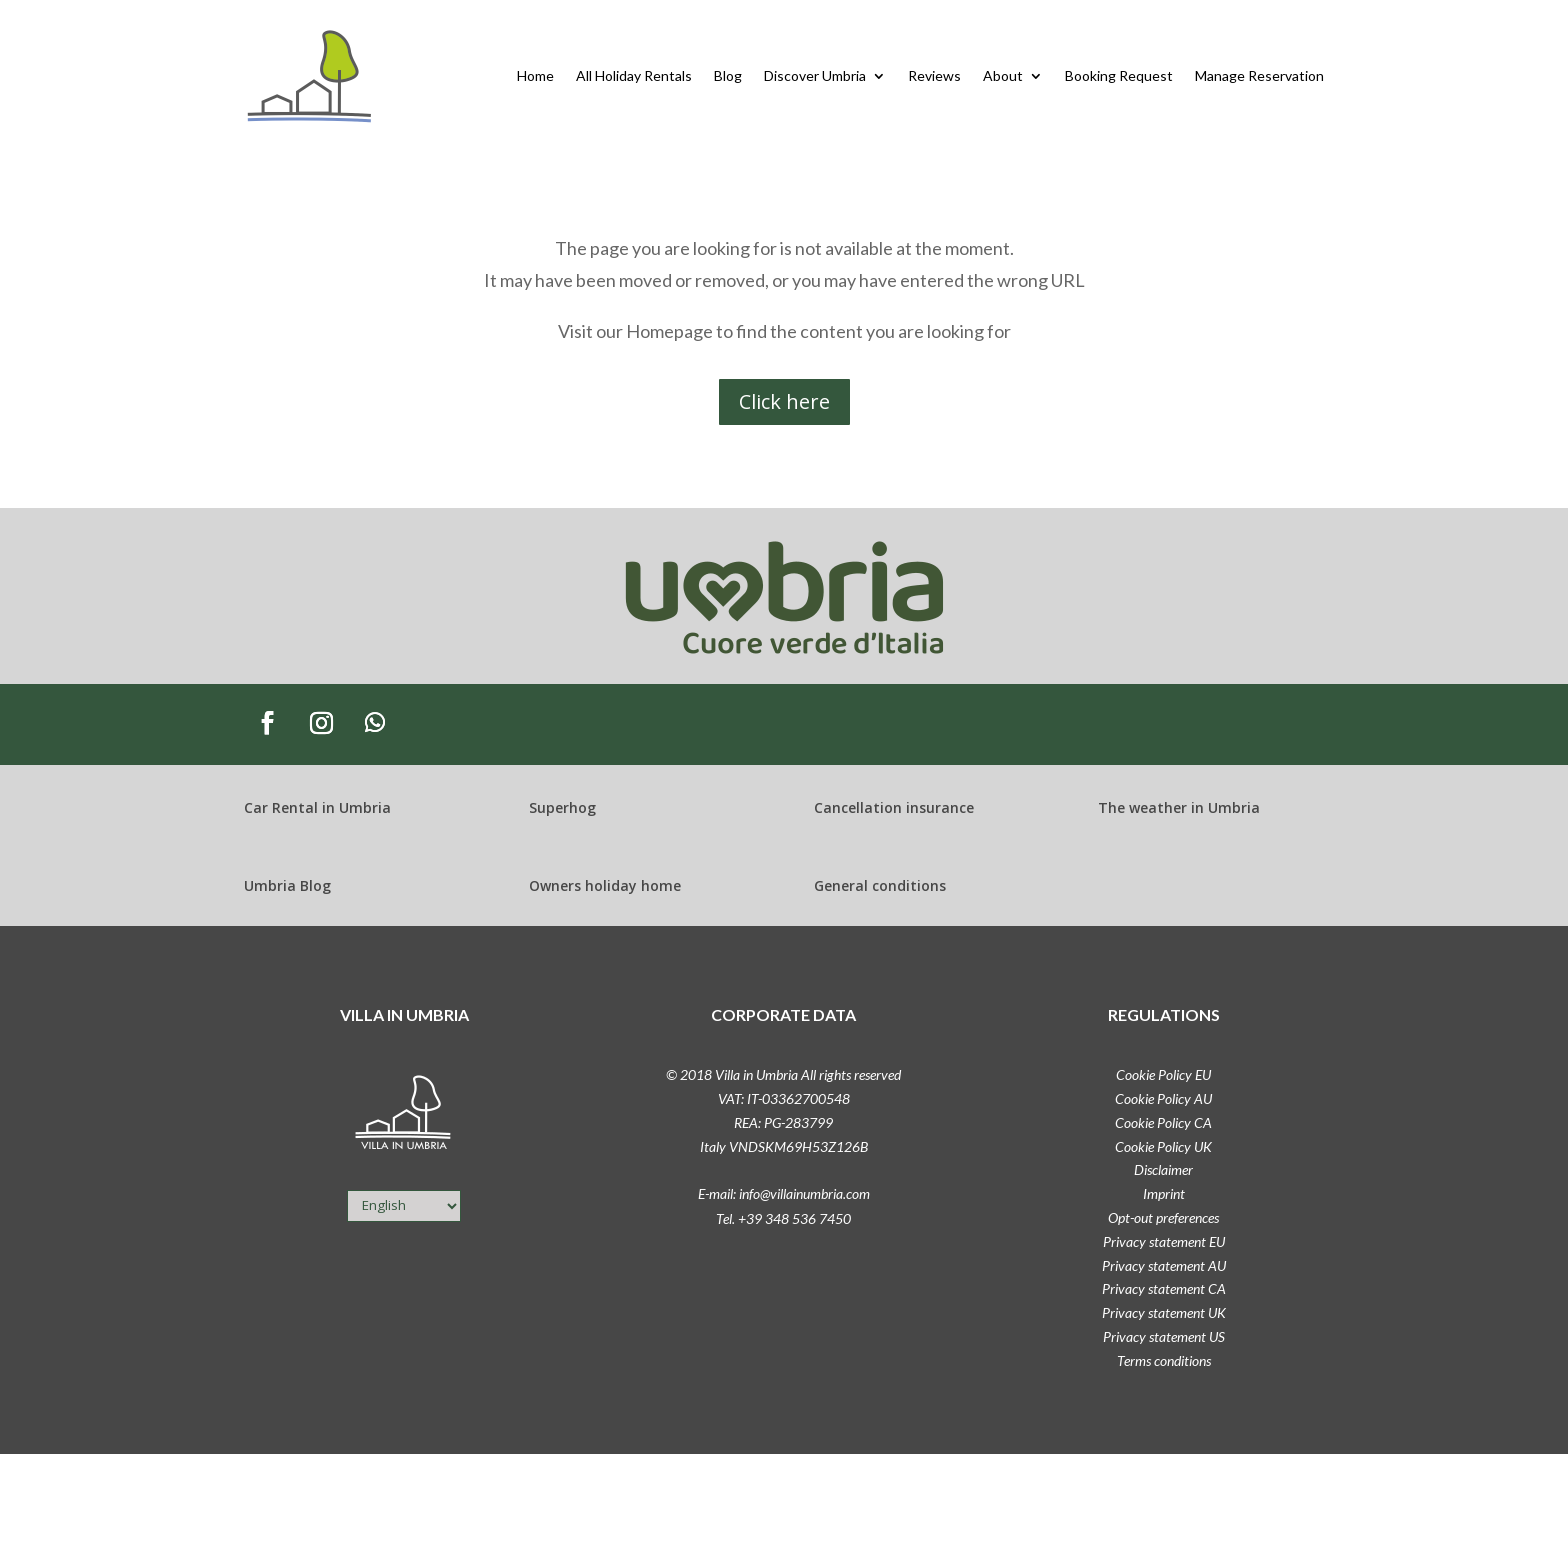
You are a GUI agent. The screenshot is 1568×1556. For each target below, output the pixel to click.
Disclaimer (1163, 1169)
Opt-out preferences (1163, 1217)
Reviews (934, 75)
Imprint (1164, 1193)
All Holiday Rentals (634, 75)
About (1003, 75)
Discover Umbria (815, 75)
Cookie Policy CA (1163, 1122)
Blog (728, 75)
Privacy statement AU (1164, 1265)
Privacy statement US (1164, 1336)
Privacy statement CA (1164, 1288)
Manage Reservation (1259, 75)
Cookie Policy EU (1163, 1074)
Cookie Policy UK (1163, 1146)
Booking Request (1119, 75)
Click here (784, 401)
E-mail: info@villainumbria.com (784, 1193)
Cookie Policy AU (1163, 1098)
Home (535, 75)
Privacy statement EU (1164, 1241)
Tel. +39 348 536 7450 (783, 1218)
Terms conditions (1164, 1360)
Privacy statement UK (1164, 1312)
